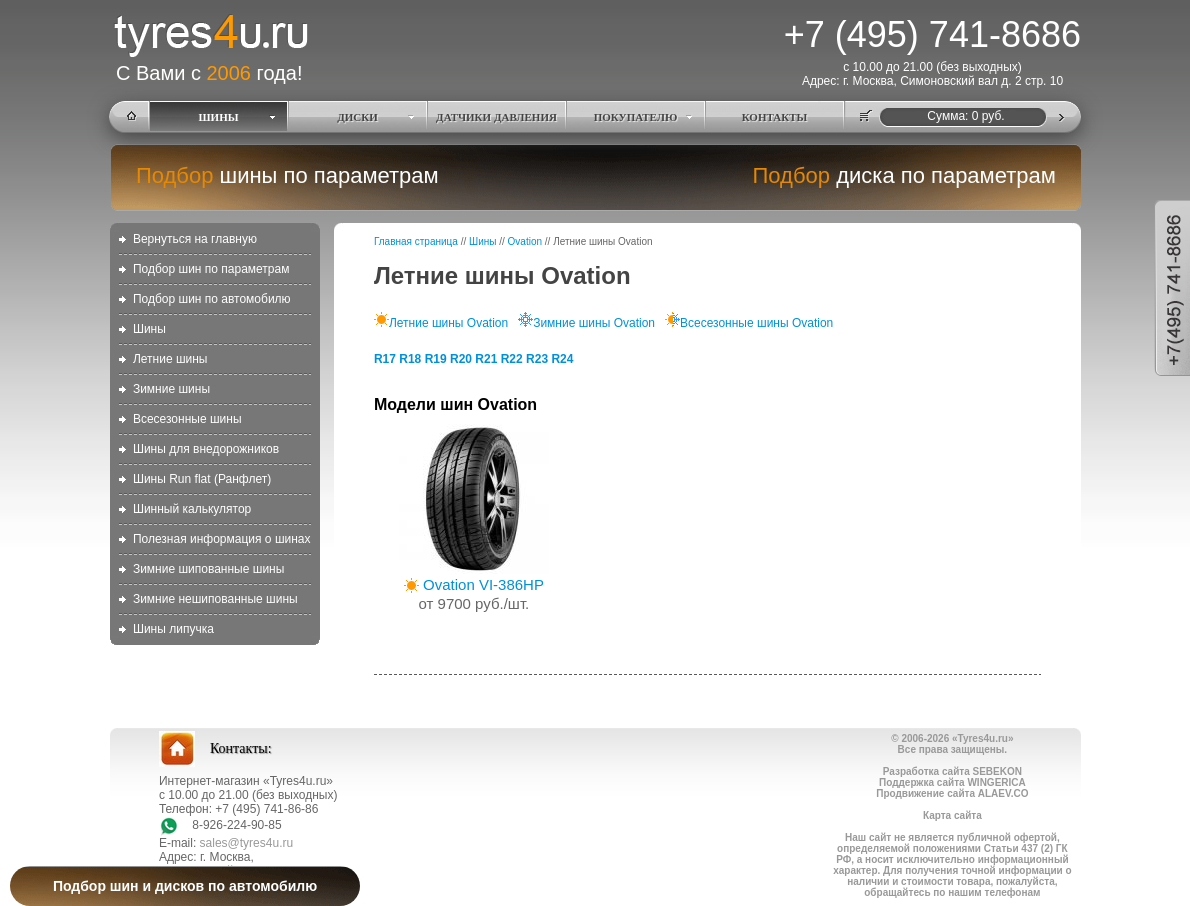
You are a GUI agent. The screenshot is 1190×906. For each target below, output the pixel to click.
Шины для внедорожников (206, 449)
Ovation (525, 241)
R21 (486, 359)
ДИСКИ (357, 117)
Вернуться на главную (195, 239)
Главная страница (416, 241)
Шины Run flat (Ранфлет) (202, 479)
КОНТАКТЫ (775, 117)
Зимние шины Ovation (586, 323)
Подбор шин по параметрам (211, 269)
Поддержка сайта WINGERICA (952, 782)
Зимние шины (171, 389)
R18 (410, 359)
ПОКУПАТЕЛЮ (636, 117)
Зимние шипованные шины (208, 569)
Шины (149, 329)
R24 (562, 359)
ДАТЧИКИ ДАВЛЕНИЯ (496, 117)
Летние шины (170, 359)
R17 (385, 359)
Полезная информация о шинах (222, 539)
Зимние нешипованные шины (215, 599)
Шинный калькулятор (192, 509)
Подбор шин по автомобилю (212, 299)
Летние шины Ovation (441, 323)
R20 (461, 359)
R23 (537, 359)
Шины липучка (173, 629)
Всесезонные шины (187, 419)
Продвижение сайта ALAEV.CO (952, 793)
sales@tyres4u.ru (247, 843)
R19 (436, 359)
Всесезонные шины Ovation (749, 323)
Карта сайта (952, 815)
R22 (512, 359)
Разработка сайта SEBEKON (952, 771)
